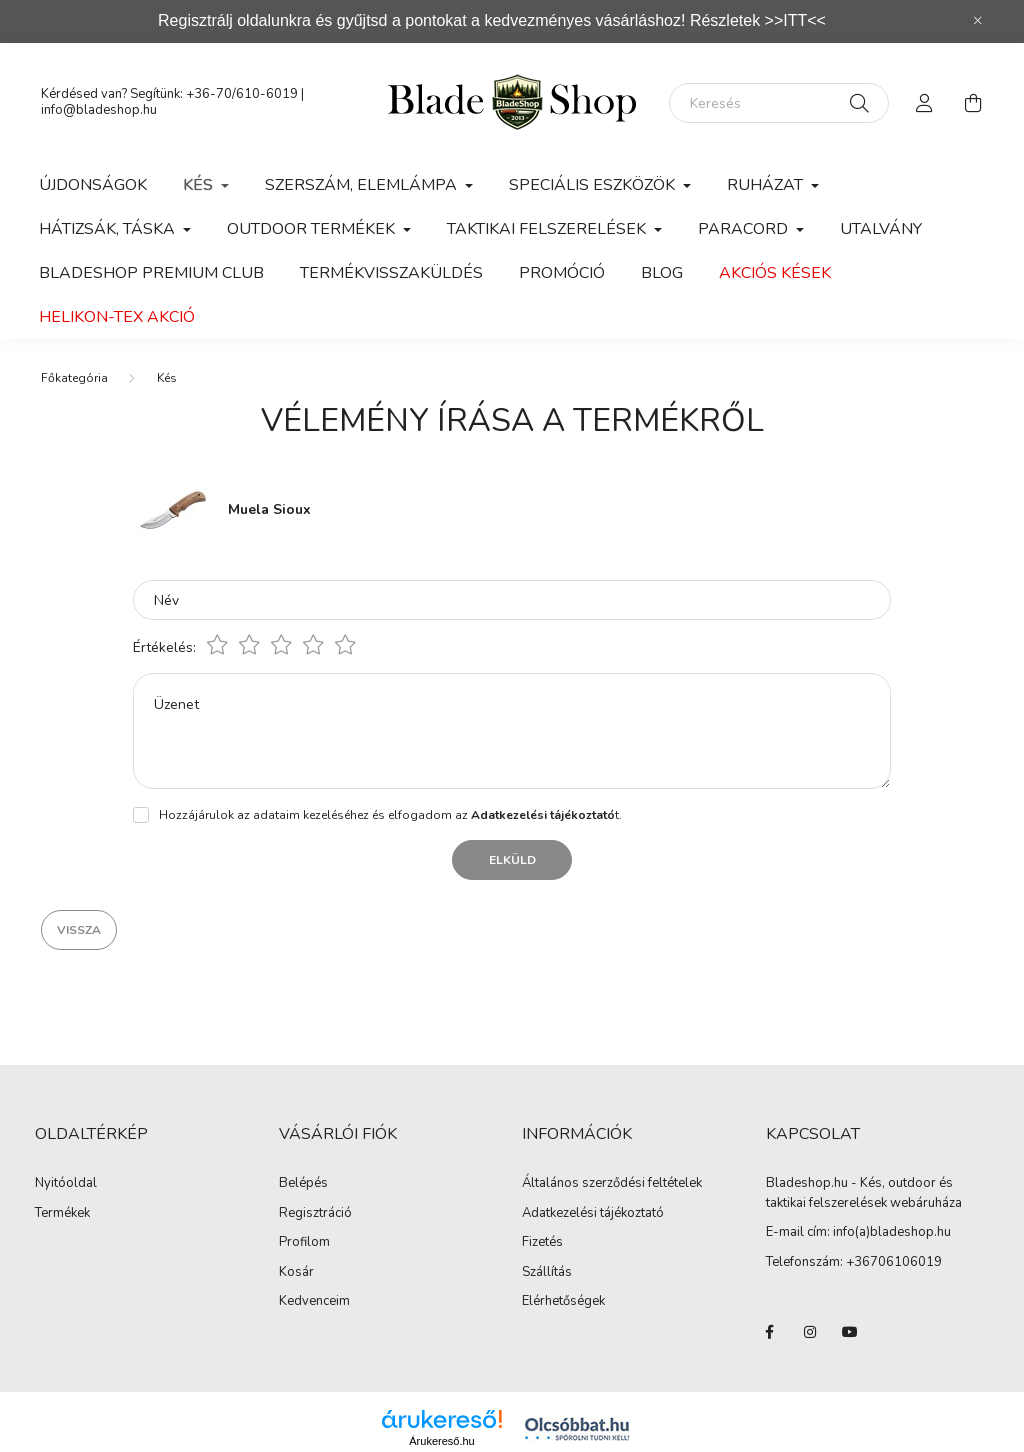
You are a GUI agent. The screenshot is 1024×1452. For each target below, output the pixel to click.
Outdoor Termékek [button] (313, 229)
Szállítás (547, 1273)
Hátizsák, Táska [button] (109, 229)
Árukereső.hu (441, 1441)
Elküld (512, 860)
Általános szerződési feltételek (612, 1184)
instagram (810, 1332)
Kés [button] (200, 185)
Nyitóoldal (66, 1184)
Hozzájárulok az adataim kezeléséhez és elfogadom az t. (390, 815)
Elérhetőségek (563, 1302)
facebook (770, 1332)
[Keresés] (779, 103)
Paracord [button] (745, 229)
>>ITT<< (795, 20)
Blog (662, 273)
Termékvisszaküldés (391, 273)
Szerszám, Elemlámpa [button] (363, 185)
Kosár (296, 1273)
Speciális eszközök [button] (594, 185)
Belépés (303, 1184)
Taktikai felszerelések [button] (548, 229)
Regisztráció (315, 1214)
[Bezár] (978, 21)
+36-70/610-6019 (242, 94)
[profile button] (925, 103)
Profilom (304, 1243)
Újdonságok (93, 185)
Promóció (562, 273)
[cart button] (973, 103)
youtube (850, 1332)
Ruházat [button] (767, 185)
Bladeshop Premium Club (151, 273)
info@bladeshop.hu (99, 110)
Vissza (79, 930)
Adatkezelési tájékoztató (593, 1214)
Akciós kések (775, 273)
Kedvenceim (314, 1302)
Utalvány (881, 229)
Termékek (62, 1214)
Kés (167, 378)
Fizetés (542, 1243)
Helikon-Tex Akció (117, 317)
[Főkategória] (74, 378)
